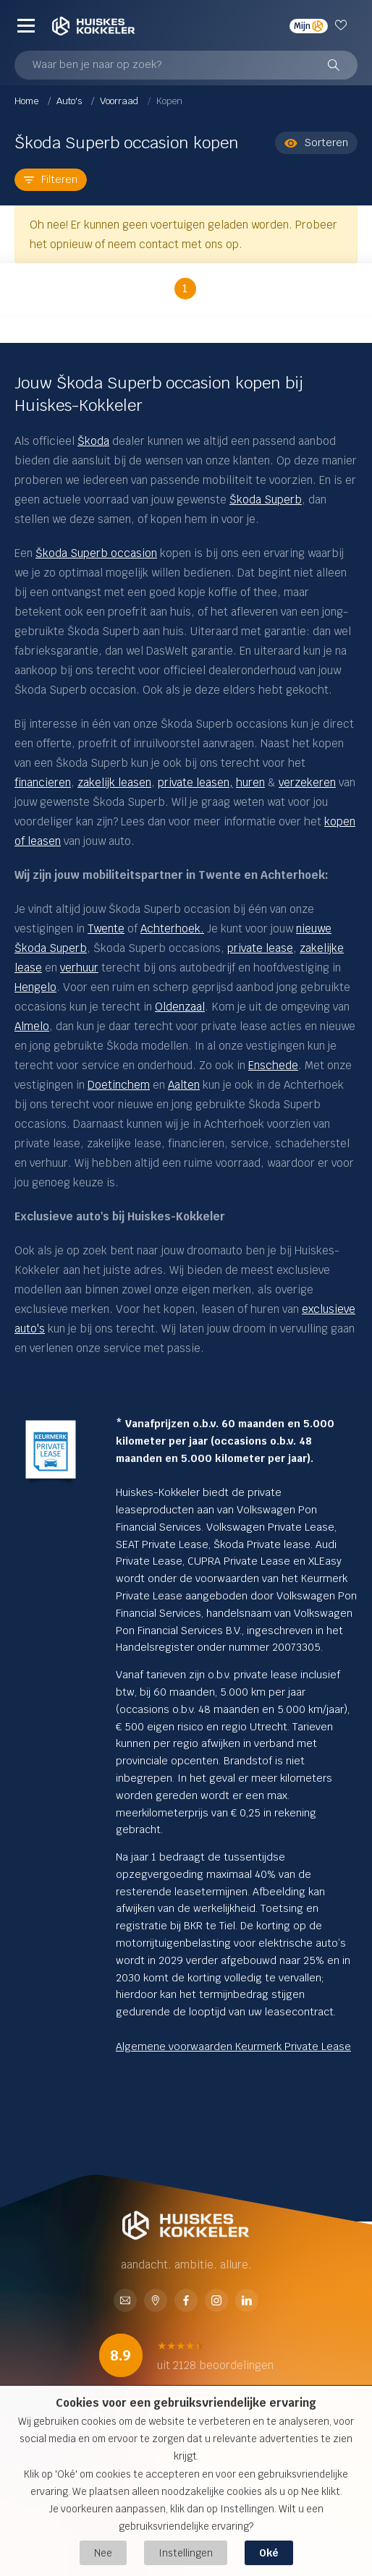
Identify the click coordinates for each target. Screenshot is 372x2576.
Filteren (50, 179)
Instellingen (185, 2552)
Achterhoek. (172, 928)
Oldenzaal (180, 1006)
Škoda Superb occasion (96, 553)
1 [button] (184, 288)
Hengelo (35, 987)
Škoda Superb (265, 499)
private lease (260, 948)
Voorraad (120, 101)
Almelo (31, 1026)
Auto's (70, 101)
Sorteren (316, 143)
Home (27, 101)
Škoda (93, 441)
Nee (103, 2552)
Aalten (184, 1085)
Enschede (273, 1065)
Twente (106, 928)
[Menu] (26, 25)
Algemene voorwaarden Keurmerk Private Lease (233, 2046)
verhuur (79, 967)
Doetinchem (119, 1085)
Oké (269, 2552)
